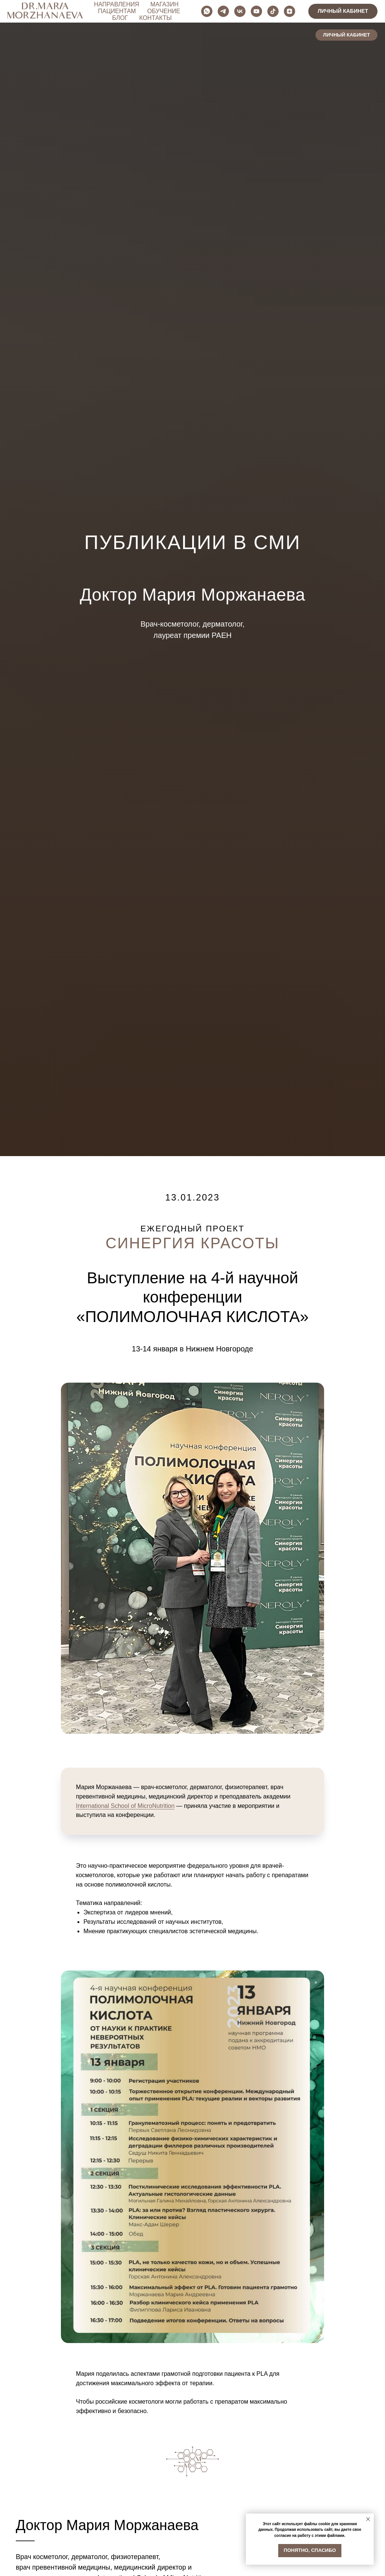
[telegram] (303, 11)
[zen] (370, 11)
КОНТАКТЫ (218, 14)
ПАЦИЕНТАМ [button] (224, 8)
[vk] (320, 11)
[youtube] (337, 11)
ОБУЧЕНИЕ (146, 14)
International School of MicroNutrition (125, 1806)
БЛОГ (182, 14)
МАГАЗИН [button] (180, 8)
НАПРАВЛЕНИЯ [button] (132, 8)
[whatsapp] (287, 11)
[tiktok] (353, 11)
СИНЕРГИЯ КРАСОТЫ (192, 1243)
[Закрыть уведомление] (368, 2519)
